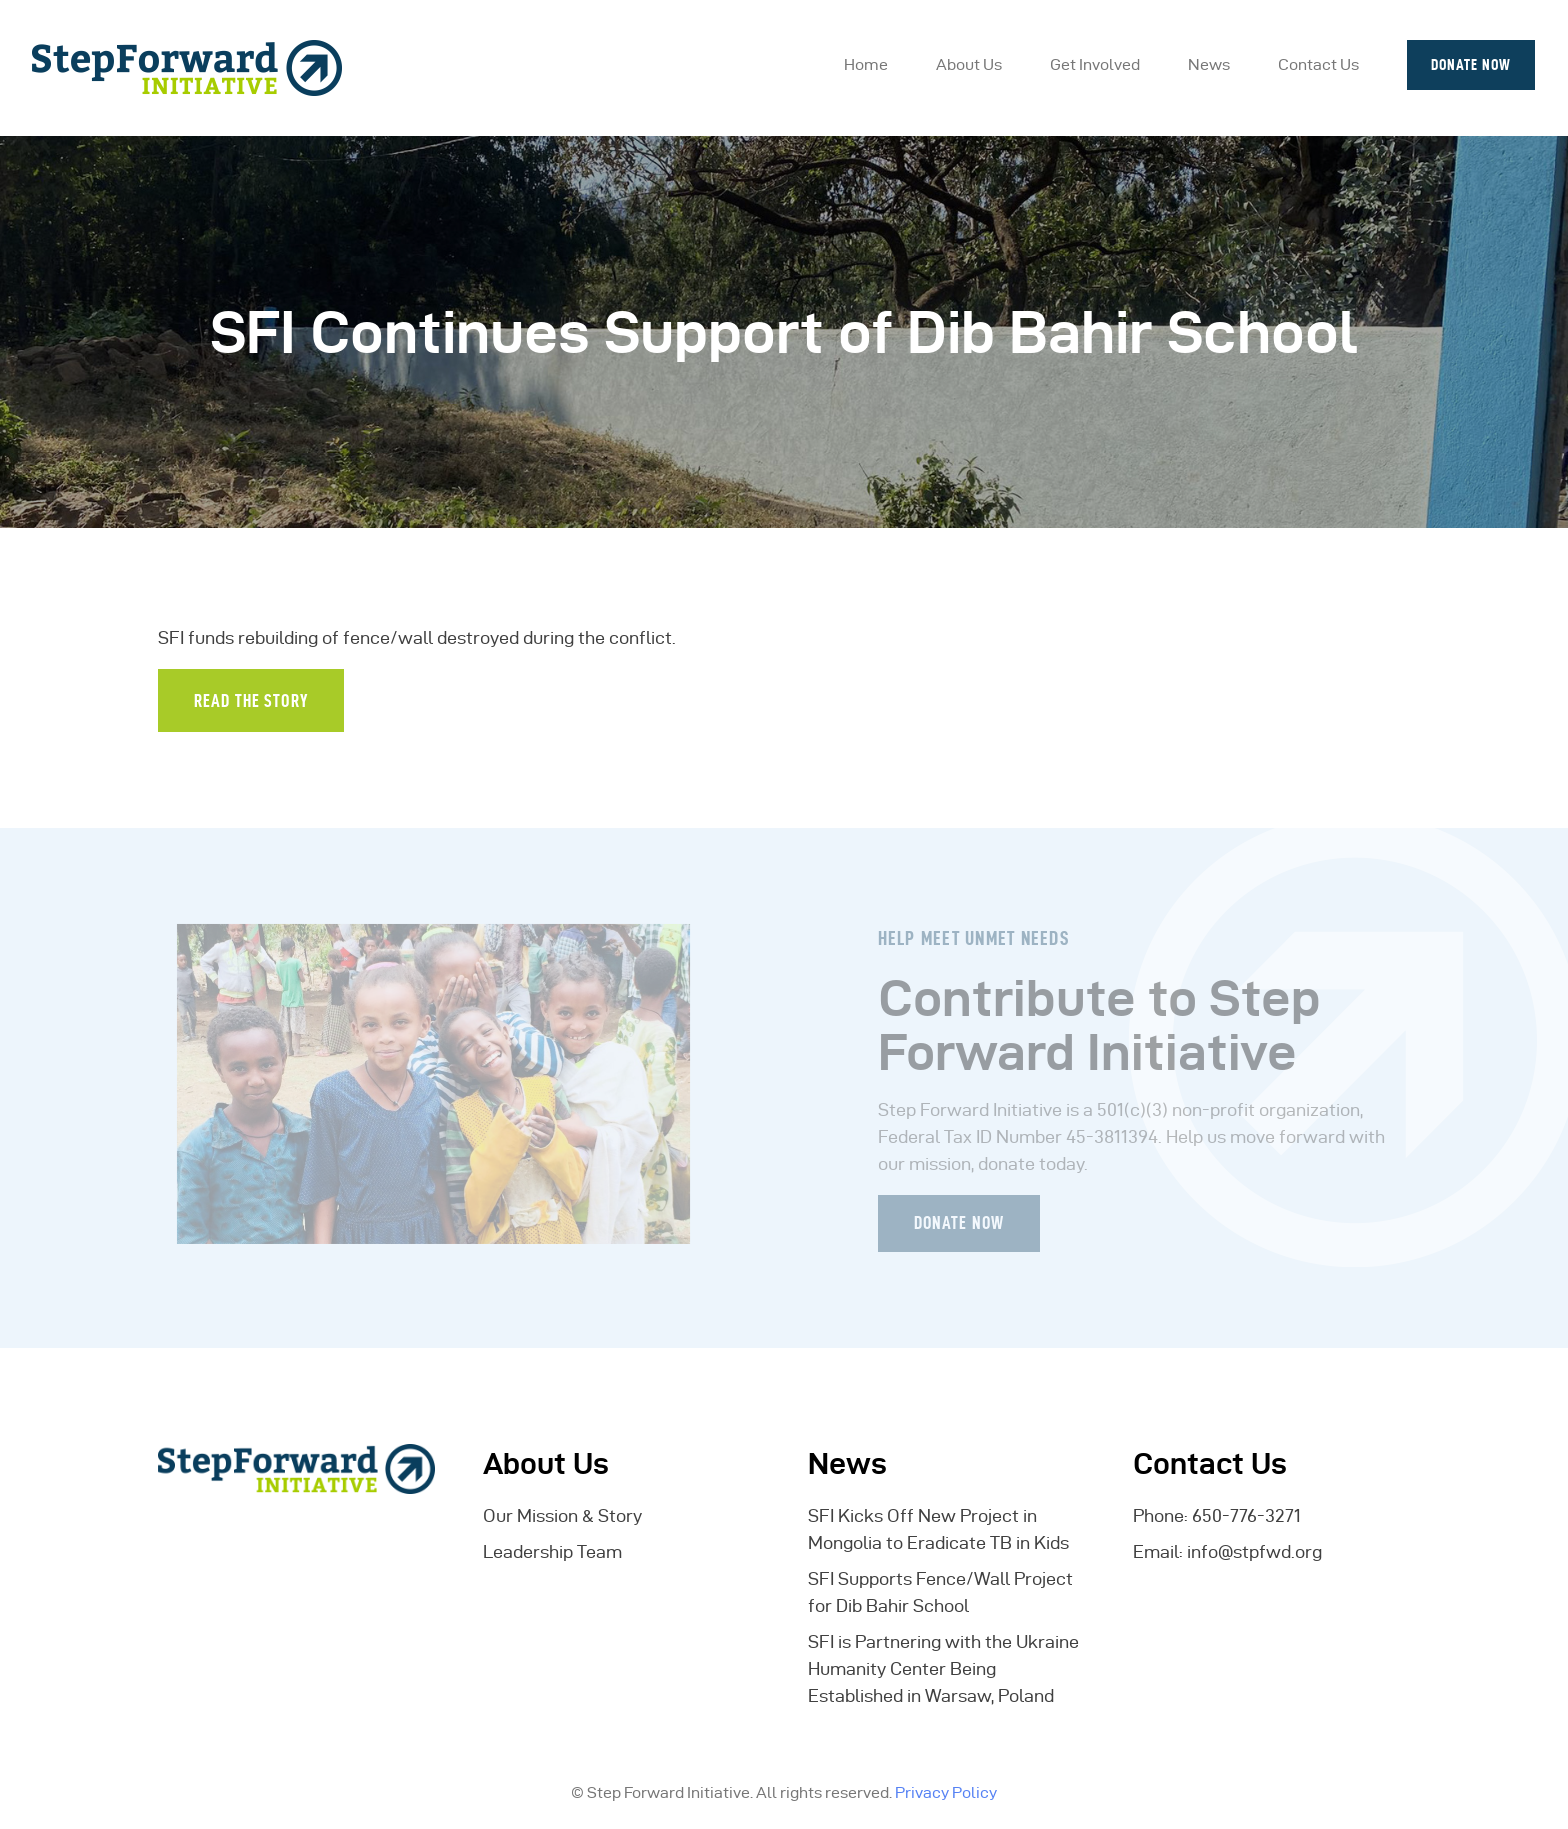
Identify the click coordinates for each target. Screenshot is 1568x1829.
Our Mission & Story (562, 1515)
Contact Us (1318, 64)
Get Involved (1095, 64)
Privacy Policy (946, 1792)
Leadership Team (552, 1551)
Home (866, 64)
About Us (969, 64)
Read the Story (251, 700)
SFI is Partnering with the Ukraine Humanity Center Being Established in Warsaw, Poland (943, 1668)
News (1209, 64)
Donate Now (1471, 64)
